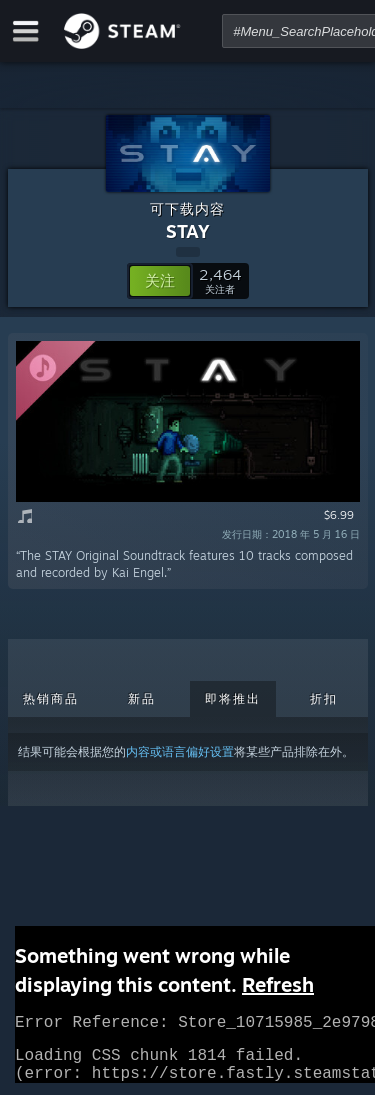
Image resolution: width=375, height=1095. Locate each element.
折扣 (324, 699)
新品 (142, 699)
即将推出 (233, 699)
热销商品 (51, 699)
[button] (160, 281)
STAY (188, 231)
